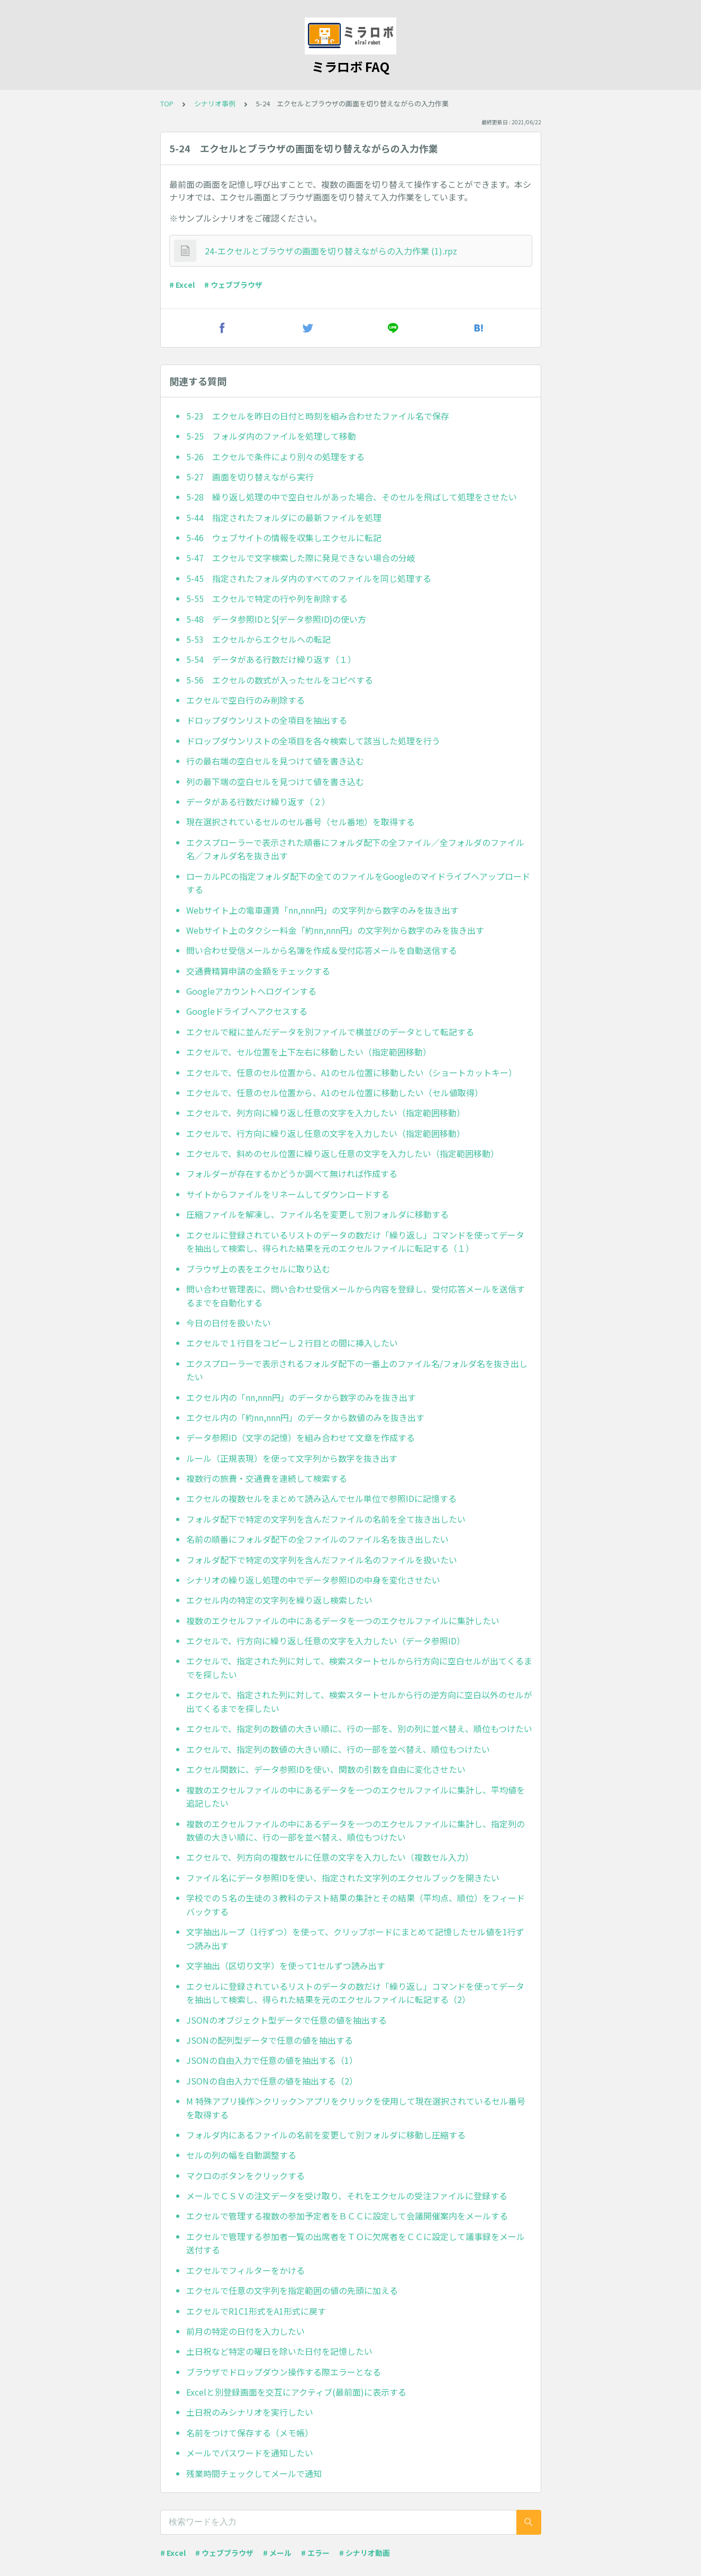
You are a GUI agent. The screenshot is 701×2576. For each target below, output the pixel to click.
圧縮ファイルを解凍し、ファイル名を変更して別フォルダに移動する (317, 1214)
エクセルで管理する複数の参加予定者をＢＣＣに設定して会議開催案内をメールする (347, 2215)
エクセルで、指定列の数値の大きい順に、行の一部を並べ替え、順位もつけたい (338, 1749)
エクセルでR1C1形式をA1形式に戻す (256, 2311)
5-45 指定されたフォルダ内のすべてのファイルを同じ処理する (308, 578)
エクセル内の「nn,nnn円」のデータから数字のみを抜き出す (301, 1397)
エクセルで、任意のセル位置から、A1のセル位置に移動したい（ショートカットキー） (351, 1072)
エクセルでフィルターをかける (245, 2270)
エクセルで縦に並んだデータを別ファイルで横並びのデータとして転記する (330, 1031)
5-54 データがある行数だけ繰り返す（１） (271, 659)
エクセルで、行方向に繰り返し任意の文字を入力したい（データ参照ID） (325, 1640)
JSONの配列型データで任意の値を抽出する (269, 2040)
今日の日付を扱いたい (228, 1322)
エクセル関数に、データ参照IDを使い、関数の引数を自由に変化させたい (326, 1769)
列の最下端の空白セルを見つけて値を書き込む (275, 781)
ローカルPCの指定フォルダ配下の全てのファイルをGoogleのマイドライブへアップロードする (358, 883)
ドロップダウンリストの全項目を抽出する (266, 720)
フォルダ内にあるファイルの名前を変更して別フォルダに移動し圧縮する (326, 2134)
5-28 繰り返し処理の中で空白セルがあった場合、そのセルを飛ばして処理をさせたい (351, 496)
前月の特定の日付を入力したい (245, 2331)
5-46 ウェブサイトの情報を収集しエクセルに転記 (283, 537)
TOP (167, 103)
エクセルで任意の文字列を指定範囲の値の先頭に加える (292, 2290)
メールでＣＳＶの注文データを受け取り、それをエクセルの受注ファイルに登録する (346, 2195)
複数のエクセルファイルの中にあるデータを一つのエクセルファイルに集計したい (342, 1620)
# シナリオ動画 (364, 2552)
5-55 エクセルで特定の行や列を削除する (267, 598)
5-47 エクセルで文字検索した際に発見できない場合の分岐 (300, 557)
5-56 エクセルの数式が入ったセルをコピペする (279, 679)
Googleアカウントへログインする (251, 991)
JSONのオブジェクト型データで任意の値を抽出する (286, 2020)
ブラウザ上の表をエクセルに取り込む (258, 1268)
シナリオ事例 (214, 103)
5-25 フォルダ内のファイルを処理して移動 (271, 436)
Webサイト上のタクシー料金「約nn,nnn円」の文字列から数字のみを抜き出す (335, 930)
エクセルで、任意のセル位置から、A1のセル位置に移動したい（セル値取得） (334, 1092)
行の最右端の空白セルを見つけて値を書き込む (275, 760)
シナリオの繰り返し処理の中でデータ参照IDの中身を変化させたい (313, 1579)
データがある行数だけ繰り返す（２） (258, 801)
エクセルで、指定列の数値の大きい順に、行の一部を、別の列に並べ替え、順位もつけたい (359, 1728)
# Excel (182, 284)
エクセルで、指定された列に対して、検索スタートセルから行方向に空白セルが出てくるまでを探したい (359, 1667)
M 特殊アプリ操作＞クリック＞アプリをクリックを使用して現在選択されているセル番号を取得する (355, 2108)
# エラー (315, 2552)
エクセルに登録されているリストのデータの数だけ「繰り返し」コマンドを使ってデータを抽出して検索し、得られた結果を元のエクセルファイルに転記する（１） (355, 1241)
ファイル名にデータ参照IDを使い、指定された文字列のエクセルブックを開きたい (342, 1877)
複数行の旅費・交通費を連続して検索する (266, 1478)
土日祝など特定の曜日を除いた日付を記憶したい (279, 2351)
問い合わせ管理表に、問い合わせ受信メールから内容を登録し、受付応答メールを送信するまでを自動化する (355, 1295)
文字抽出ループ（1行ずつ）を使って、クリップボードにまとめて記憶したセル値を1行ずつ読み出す (355, 1938)
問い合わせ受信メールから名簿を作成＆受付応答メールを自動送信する (321, 950)
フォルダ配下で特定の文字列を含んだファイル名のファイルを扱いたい (321, 1559)
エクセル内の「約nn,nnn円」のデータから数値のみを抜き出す (305, 1417)
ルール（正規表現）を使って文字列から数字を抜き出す (291, 1458)
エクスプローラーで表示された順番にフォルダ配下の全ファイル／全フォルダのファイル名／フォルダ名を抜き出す (355, 849)
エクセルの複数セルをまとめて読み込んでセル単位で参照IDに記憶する (321, 1498)
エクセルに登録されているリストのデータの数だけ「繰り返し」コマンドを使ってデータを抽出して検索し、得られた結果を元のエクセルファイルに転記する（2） (355, 1993)
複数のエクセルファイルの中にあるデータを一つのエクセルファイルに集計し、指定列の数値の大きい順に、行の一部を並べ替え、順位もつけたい (355, 1830)
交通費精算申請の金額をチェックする (258, 970)
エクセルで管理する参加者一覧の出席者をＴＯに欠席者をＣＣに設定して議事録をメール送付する (355, 2243)
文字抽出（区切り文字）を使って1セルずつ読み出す (285, 1965)
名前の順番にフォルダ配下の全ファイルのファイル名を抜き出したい (317, 1539)
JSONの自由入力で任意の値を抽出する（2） (272, 2080)
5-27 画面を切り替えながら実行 (250, 476)
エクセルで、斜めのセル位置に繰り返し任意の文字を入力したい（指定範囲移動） (342, 1153)
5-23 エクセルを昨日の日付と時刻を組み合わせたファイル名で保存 (317, 415)
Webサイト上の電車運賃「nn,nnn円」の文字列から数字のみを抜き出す (322, 910)
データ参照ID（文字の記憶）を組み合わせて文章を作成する (300, 1437)
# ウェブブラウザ (233, 284)
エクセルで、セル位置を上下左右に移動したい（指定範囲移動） (308, 1051)
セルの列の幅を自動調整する (241, 2155)
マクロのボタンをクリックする (245, 2175)
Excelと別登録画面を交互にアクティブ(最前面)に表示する (296, 2392)
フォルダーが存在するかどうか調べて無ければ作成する (291, 1173)
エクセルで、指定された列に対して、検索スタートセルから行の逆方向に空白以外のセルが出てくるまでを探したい (359, 1701)
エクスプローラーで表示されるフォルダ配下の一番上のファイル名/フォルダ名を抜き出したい (356, 1370)
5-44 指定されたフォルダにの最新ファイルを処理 (283, 517)
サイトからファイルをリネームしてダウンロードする (287, 1194)
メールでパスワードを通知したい (249, 2452)
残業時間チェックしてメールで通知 (254, 2473)
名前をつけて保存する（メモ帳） (249, 2432)
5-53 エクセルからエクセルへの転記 (258, 639)
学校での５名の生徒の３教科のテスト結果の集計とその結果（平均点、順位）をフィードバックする (355, 1904)
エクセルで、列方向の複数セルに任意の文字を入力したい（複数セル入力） (330, 1857)
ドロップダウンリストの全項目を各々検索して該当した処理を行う (313, 740)
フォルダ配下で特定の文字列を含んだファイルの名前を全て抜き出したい (326, 1519)
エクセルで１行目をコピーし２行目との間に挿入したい (292, 1342)
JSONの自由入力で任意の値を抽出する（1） (272, 2060)
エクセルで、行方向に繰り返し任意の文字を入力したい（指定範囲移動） (325, 1133)
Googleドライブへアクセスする (246, 1011)
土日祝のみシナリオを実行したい (249, 2412)
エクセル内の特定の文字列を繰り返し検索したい (279, 1600)
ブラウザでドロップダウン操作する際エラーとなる (283, 2371)
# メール (277, 2552)
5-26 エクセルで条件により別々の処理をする (275, 456)
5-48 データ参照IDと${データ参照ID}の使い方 (276, 619)
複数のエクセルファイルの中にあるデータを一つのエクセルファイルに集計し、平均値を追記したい (355, 1796)
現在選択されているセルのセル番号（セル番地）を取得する (300, 821)
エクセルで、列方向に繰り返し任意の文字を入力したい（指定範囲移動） (325, 1112)
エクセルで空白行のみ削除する (245, 700)
